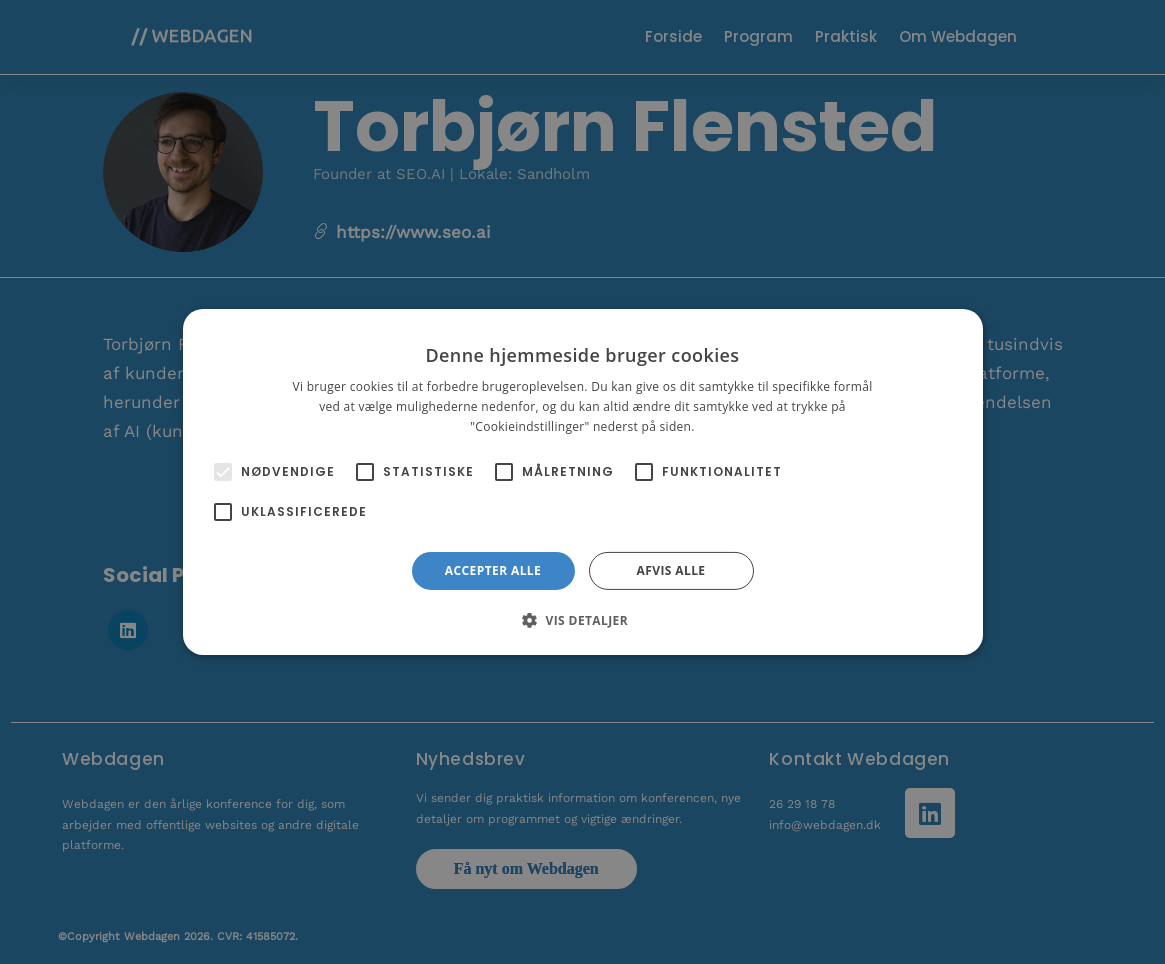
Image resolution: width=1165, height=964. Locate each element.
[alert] (582, 482)
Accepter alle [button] (493, 570)
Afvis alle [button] (671, 570)
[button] (582, 620)
